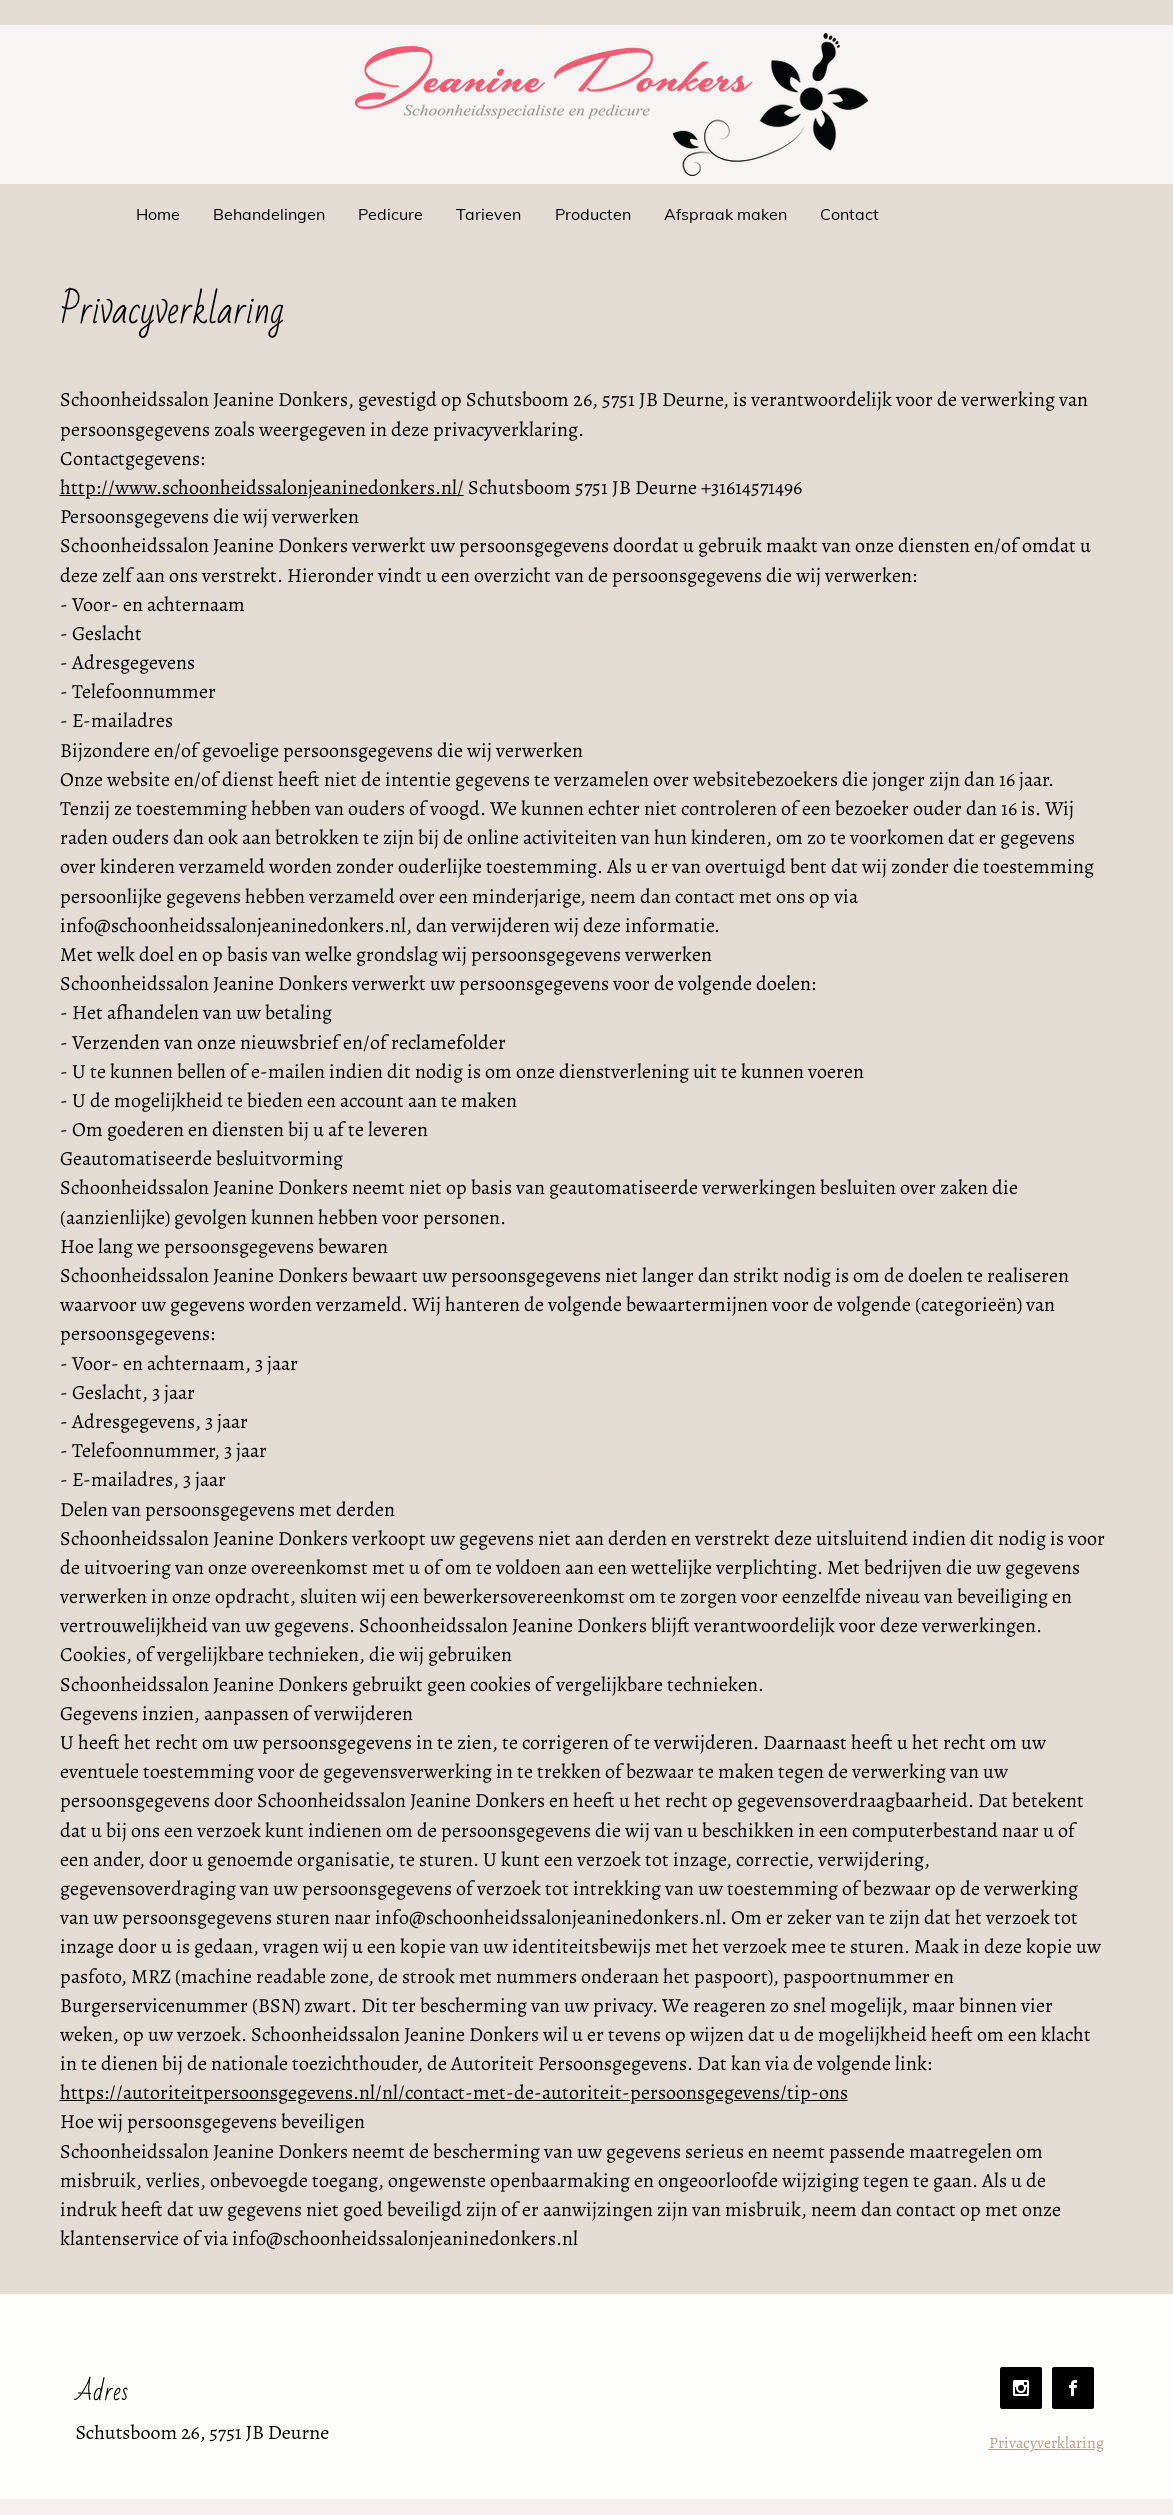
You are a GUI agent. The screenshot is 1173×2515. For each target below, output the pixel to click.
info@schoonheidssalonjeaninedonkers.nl (405, 2238)
